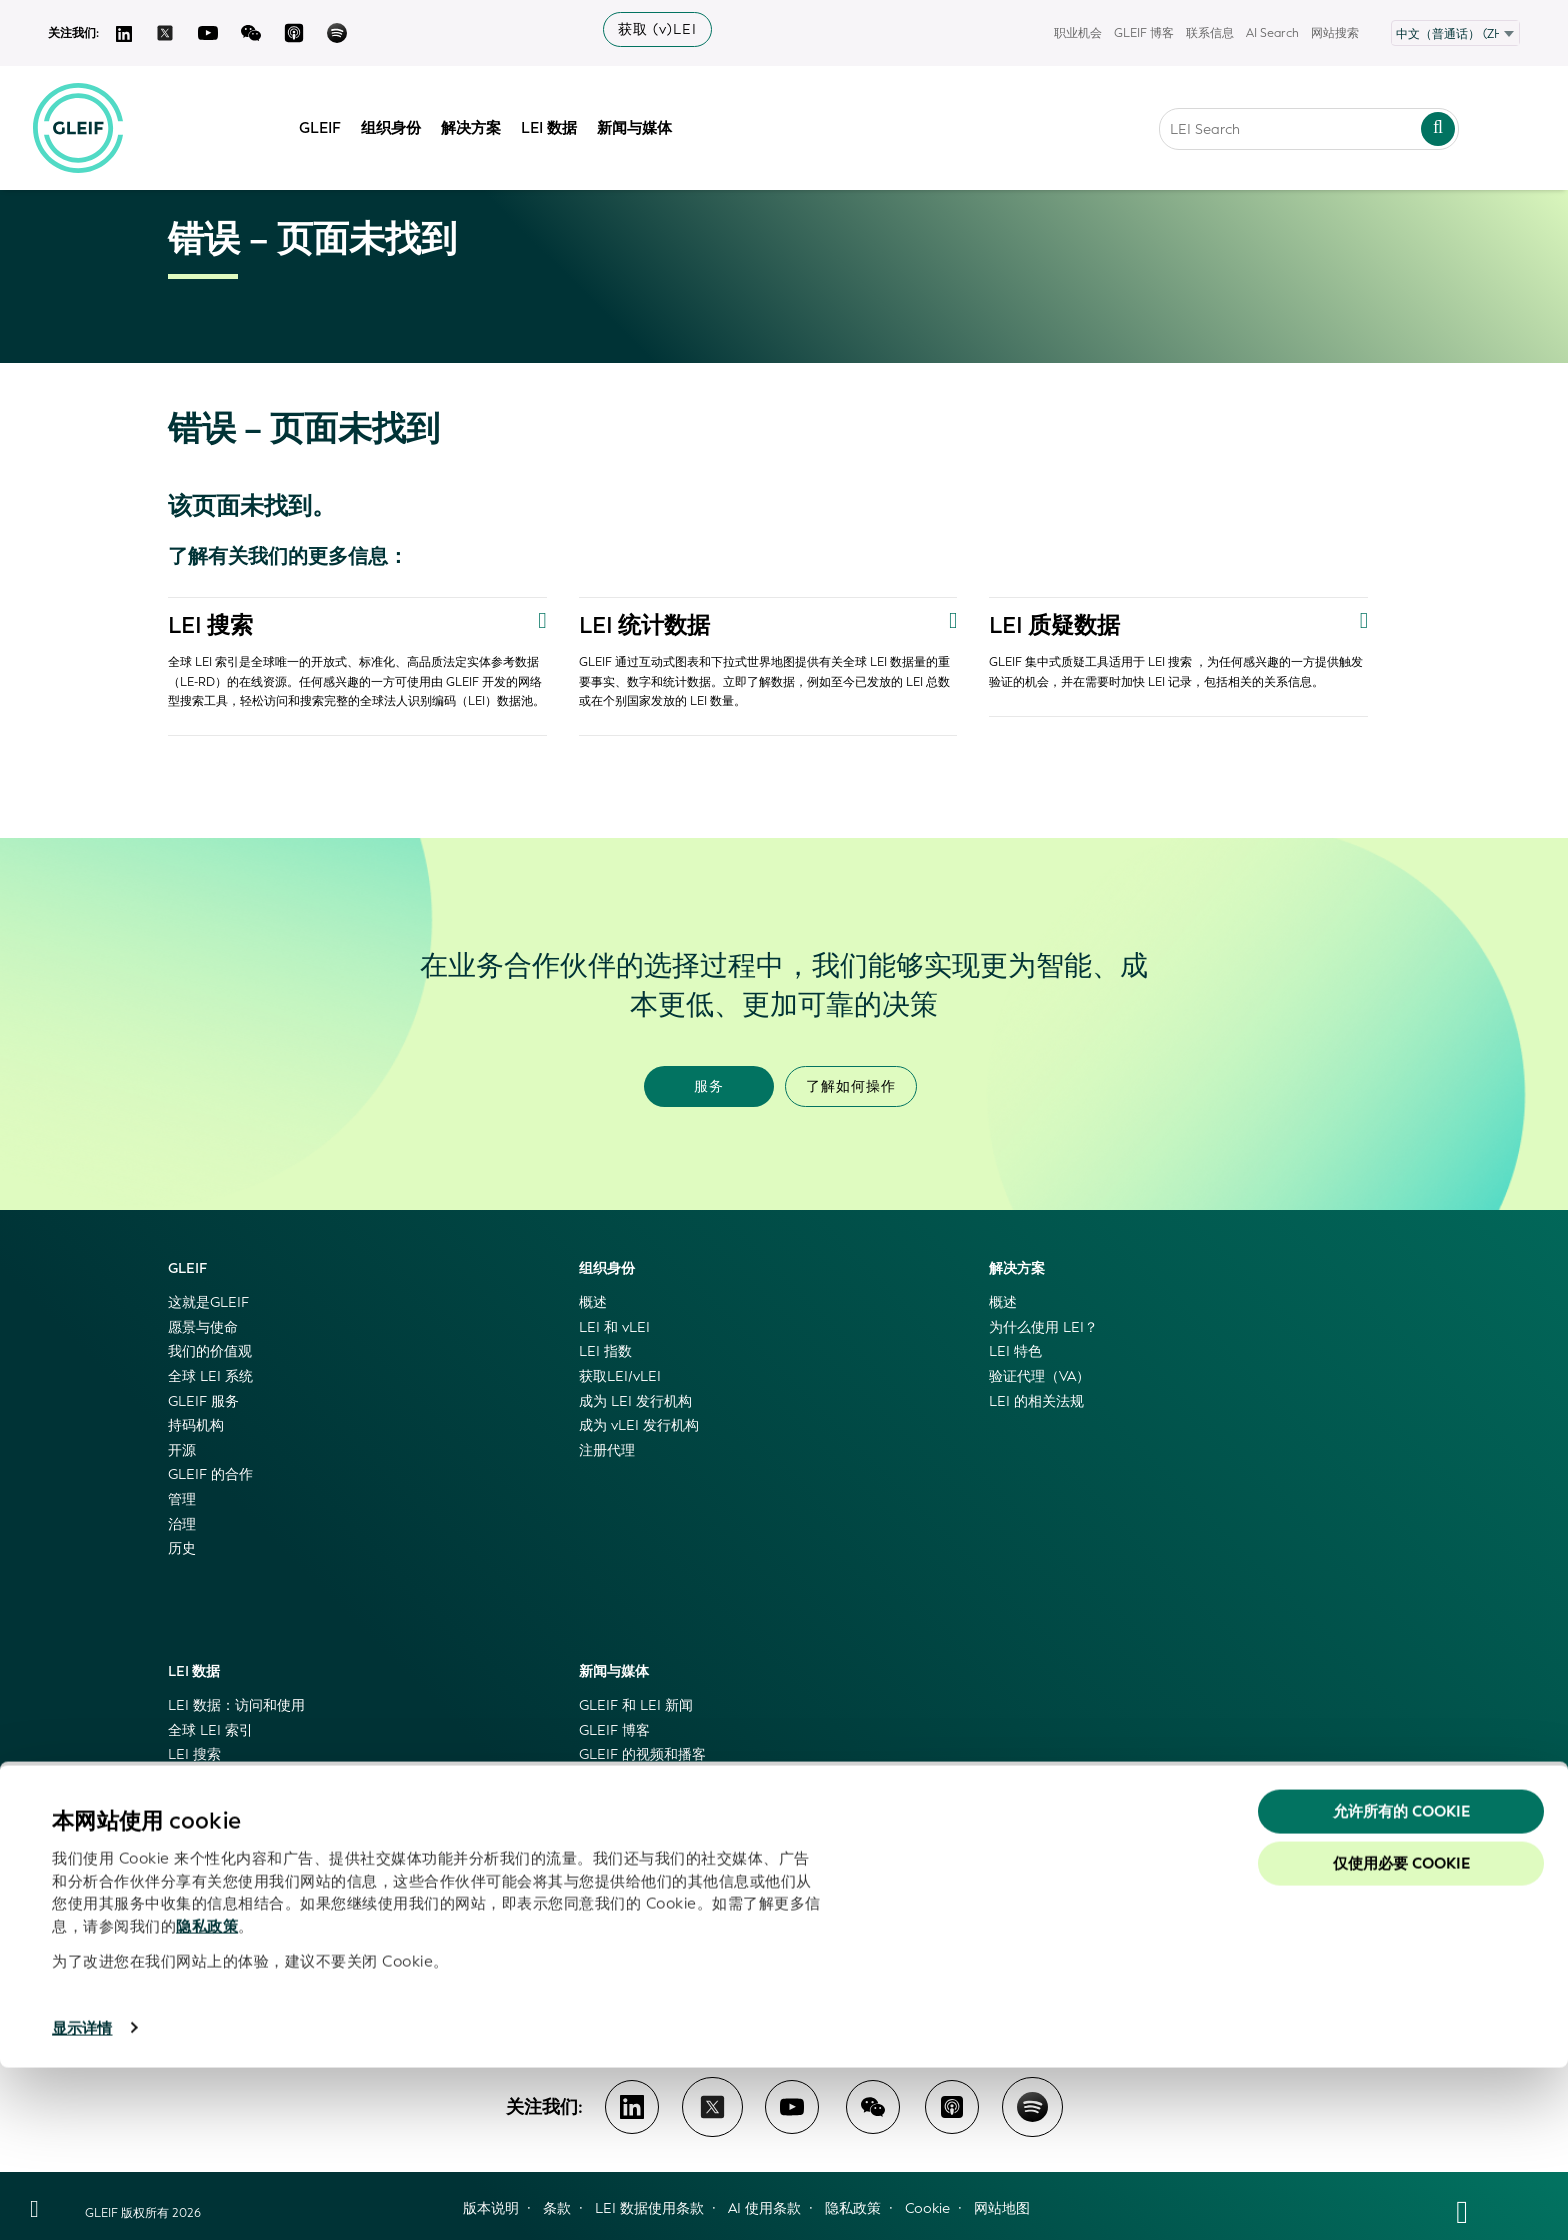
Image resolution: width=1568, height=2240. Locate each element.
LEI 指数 (605, 1351)
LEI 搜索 (213, 625)
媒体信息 (607, 1804)
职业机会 (1078, 33)
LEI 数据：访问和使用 (236, 1705)
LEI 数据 (559, 123)
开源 (182, 1450)
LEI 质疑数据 (1058, 625)
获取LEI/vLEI (620, 1376)
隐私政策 (207, 2099)
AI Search (1272, 33)
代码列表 (196, 1927)
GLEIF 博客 (1144, 33)
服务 (709, 1086)
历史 (182, 1548)
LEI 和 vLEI (614, 1327)
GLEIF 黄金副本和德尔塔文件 (259, 1804)
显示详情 (82, 2201)
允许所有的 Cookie (1401, 1984)
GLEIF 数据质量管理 (231, 1902)
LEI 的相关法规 (1036, 1401)
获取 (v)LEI (657, 29)
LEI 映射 (194, 1853)
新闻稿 (600, 1779)
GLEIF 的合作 (210, 1474)
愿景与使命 (203, 1327)
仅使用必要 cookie (1401, 2036)
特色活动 (607, 1828)
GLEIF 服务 (203, 1401)
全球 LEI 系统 (210, 1376)
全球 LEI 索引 (210, 1730)
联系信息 (1210, 33)
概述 (593, 1302)
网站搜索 (1335, 33)
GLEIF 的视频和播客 (642, 1754)
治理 (182, 1524)
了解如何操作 (851, 1086)
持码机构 (196, 1425)
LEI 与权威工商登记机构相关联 (264, 1877)
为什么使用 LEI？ (1043, 1327)
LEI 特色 (1015, 1351)
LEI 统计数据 (648, 625)
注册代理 (607, 1450)
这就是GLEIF (208, 1302)
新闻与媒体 (644, 123)
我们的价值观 (210, 1351)
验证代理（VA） (1039, 1376)
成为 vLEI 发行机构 (639, 1425)
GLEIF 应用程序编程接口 (245, 1828)
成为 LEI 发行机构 (635, 1401)
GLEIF (330, 123)
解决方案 (481, 123)
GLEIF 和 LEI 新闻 (636, 1705)
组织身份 (401, 123)
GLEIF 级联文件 (217, 1779)
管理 (182, 1499)
